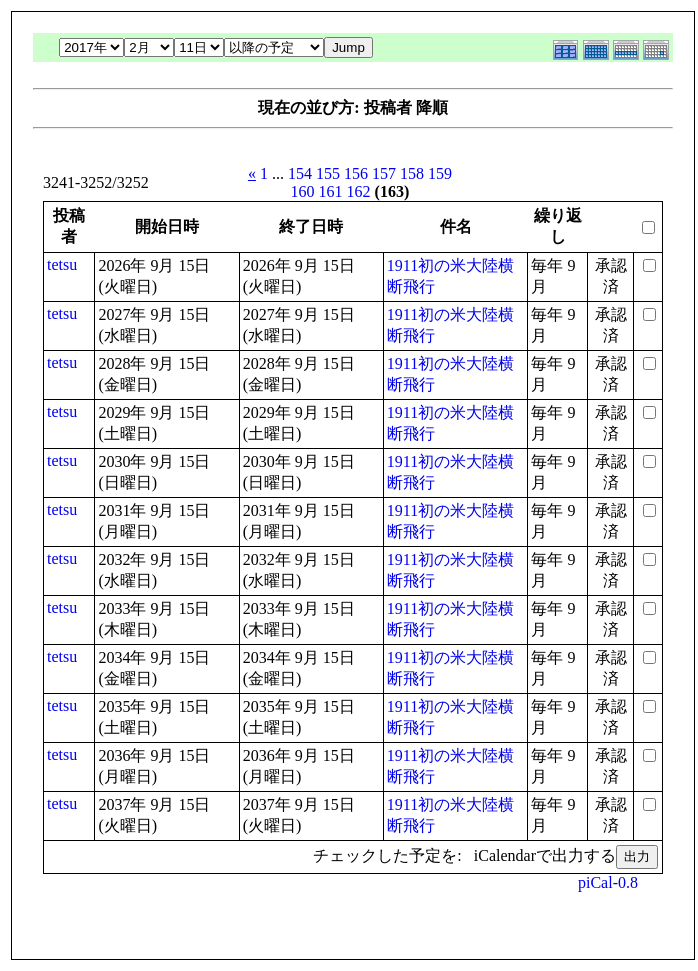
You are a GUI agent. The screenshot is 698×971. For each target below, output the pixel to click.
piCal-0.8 (608, 882)
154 (300, 173)
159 (440, 173)
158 (412, 173)
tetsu (62, 264)
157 (384, 173)
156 (356, 173)
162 (359, 191)
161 (331, 191)
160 (303, 191)
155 (328, 173)
